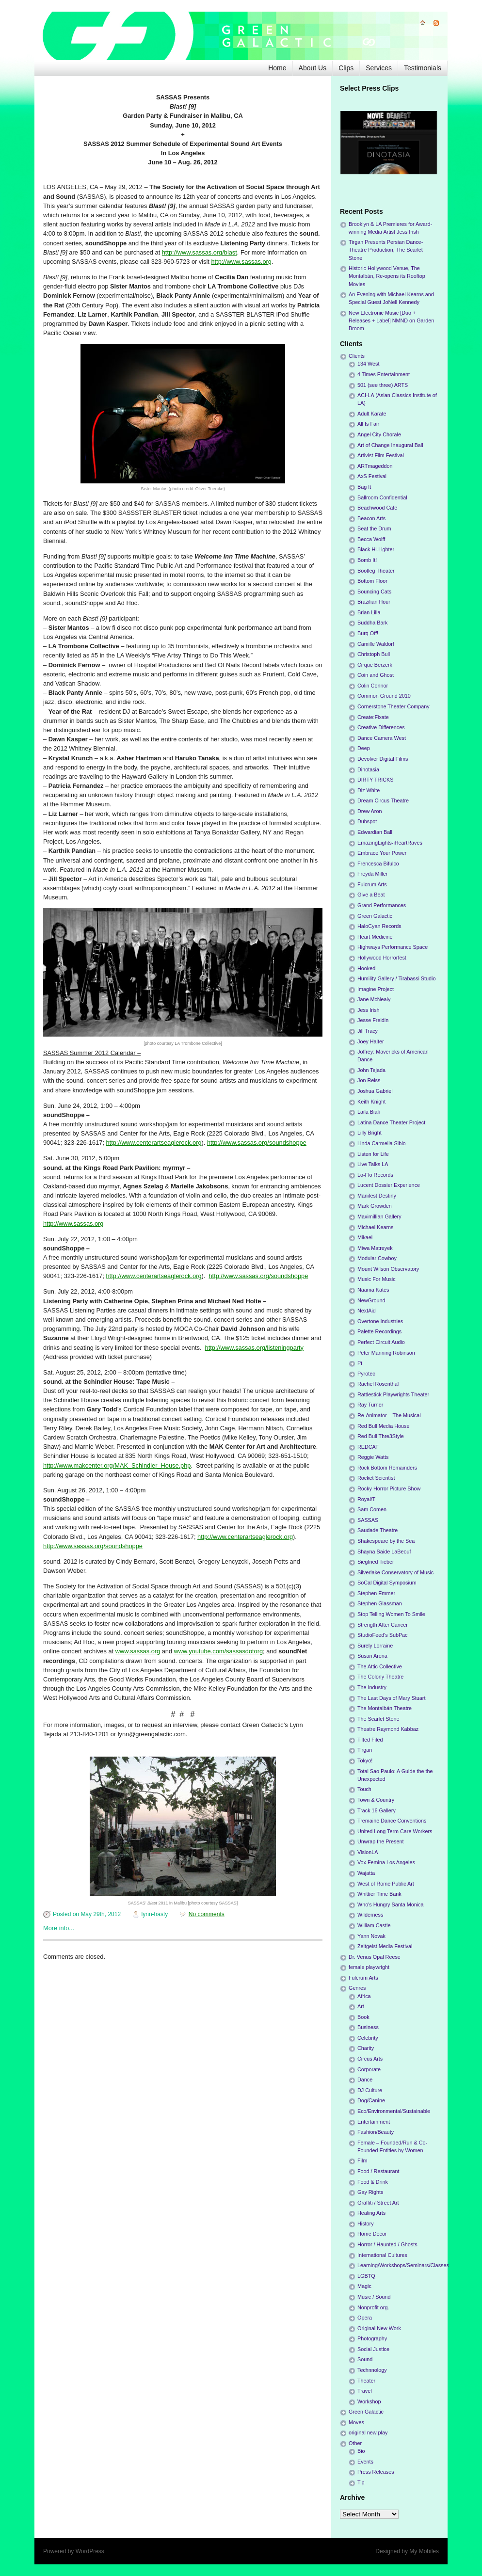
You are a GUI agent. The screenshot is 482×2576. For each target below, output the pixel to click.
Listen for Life (373, 1154)
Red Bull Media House (383, 1426)
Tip (361, 2482)
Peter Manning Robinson (386, 1353)
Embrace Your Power (381, 853)
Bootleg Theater (376, 571)
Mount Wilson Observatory (388, 1269)
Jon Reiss (368, 1080)
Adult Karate (371, 413)
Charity (365, 2048)
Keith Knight (371, 1101)
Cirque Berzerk (374, 665)
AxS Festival (371, 476)
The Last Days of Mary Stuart (391, 1698)
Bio (361, 2451)
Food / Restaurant (378, 2171)
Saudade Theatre (377, 1530)
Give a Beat (371, 894)
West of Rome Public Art (385, 1884)
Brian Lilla (368, 612)
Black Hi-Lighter (375, 549)
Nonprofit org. (373, 2307)
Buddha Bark (372, 622)
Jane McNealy (373, 999)
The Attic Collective (379, 1666)
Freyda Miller (372, 874)
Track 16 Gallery (376, 1810)
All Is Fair (368, 424)
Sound (364, 2359)
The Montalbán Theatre (384, 1708)
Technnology (372, 2370)
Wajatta (366, 1873)
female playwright (369, 1967)
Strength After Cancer (382, 1625)
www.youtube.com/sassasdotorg (218, 1651)
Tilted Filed (370, 1740)
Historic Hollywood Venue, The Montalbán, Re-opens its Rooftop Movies (387, 276)
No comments (207, 1914)
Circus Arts (370, 2059)
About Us (313, 68)
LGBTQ (366, 2276)
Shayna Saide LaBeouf (384, 1551)
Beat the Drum (374, 528)
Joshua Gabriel (375, 1091)
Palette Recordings (379, 1331)
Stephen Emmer (376, 1593)
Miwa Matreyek (375, 1248)
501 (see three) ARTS (382, 385)
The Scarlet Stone (378, 1719)
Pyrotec (366, 1373)
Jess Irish (368, 1010)
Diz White (368, 790)
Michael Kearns (375, 1227)
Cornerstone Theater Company (393, 706)
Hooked (366, 968)
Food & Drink (372, 2182)
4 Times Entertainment (383, 374)
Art (360, 2006)
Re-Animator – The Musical (389, 1415)
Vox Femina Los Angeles (386, 1862)
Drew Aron (369, 811)
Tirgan (364, 1750)
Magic (364, 2286)
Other (355, 2443)
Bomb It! (367, 560)
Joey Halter (370, 1041)
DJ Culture (369, 2090)
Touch (364, 1789)
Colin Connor (372, 685)
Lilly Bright (369, 1133)
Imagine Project (375, 989)
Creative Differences (381, 727)
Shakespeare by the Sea (386, 1541)
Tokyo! (364, 1760)
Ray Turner (370, 1405)
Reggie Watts (372, 1457)
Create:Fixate (373, 717)
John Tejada (371, 1070)
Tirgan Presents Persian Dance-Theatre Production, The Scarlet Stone (386, 249)
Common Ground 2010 (384, 696)
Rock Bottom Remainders (387, 1468)
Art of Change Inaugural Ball (390, 445)
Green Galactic (374, 916)
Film (362, 2160)
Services (379, 68)
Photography (372, 2338)
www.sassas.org (137, 1651)
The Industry (371, 1687)
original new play (368, 2432)
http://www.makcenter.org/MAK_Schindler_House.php (117, 1465)
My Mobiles (424, 2551)
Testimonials (422, 68)
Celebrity (367, 2038)
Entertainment (373, 2122)
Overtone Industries (380, 1321)
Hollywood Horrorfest (381, 957)
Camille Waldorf (375, 644)
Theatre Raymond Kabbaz (387, 1729)
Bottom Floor (372, 581)
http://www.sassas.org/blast (199, 252)
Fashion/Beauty (375, 2132)
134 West (368, 364)
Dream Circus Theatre (383, 800)
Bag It (364, 487)
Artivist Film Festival (380, 455)
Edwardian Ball (374, 832)
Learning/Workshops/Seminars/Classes (403, 2265)
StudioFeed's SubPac (382, 1635)
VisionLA (367, 1852)
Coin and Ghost (375, 675)
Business (368, 2027)
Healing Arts (371, 2213)
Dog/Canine (371, 2100)
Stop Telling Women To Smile (391, 1614)
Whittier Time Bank (379, 1894)
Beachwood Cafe (377, 508)
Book (363, 2017)
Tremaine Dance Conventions (391, 1821)
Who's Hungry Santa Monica (390, 1904)
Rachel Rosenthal (378, 1384)
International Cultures (382, 2255)
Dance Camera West (381, 738)
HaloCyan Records (379, 926)
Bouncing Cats (374, 591)
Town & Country (375, 1800)
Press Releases (375, 2472)
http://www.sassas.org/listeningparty (254, 1347)
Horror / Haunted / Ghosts (387, 2244)
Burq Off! (367, 633)
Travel (364, 2391)
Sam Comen (371, 1509)
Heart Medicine (375, 937)
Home (277, 68)
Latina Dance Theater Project (391, 1122)
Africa (364, 1996)
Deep (363, 748)
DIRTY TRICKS (375, 780)
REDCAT (368, 1447)
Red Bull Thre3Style (380, 1436)
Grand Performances (381, 905)
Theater (366, 2381)
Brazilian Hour (373, 602)
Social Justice (373, 2349)
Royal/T (366, 1499)
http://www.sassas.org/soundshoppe (256, 1142)
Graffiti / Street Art (378, 2203)
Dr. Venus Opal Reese (375, 1957)
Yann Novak (371, 1936)
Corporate (369, 2069)
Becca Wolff (371, 539)
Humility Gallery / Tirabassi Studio (396, 978)
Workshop (369, 2401)
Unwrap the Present (380, 1841)
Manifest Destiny (376, 1196)
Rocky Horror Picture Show (388, 1488)
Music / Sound (373, 2297)
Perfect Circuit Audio (381, 1342)
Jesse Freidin (372, 1020)
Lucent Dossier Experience (388, 1185)
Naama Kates (373, 1290)
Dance (364, 2079)
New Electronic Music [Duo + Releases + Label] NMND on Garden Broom (391, 320)
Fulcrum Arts (372, 884)
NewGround (371, 1300)
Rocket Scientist (376, 1478)
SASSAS (367, 1520)
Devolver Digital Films (382, 759)
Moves (356, 2422)
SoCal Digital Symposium (387, 1582)
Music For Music (376, 1279)
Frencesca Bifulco (378, 863)
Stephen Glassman (379, 1603)
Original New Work (379, 2328)
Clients (357, 356)
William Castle (373, 1925)
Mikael (364, 1237)
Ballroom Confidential (382, 497)
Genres (357, 1988)
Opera (364, 2317)
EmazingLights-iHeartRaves (389, 843)
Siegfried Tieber (375, 1562)
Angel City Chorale (379, 434)
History (365, 2223)
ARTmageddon (374, 466)
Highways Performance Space (392, 947)
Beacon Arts (371, 518)
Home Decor (372, 2234)
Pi (359, 1363)
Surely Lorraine (375, 1645)
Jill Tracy (367, 1031)
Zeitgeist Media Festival (384, 1946)
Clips (345, 68)
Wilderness (370, 1915)
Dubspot (367, 821)
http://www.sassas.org (241, 261)
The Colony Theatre (380, 1677)
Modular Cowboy (377, 1258)
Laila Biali (368, 1112)
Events (365, 2461)
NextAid (366, 1310)
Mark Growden (374, 1206)
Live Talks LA (372, 1164)
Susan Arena (372, 1656)
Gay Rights (370, 2192)
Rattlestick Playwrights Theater (393, 1394)
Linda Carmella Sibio (381, 1143)
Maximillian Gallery (379, 1216)
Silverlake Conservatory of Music (395, 1572)
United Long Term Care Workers (394, 1831)
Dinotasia (368, 769)
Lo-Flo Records (375, 1175)
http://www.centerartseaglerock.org (154, 1142)
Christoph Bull (373, 654)
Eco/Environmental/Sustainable (393, 2111)
